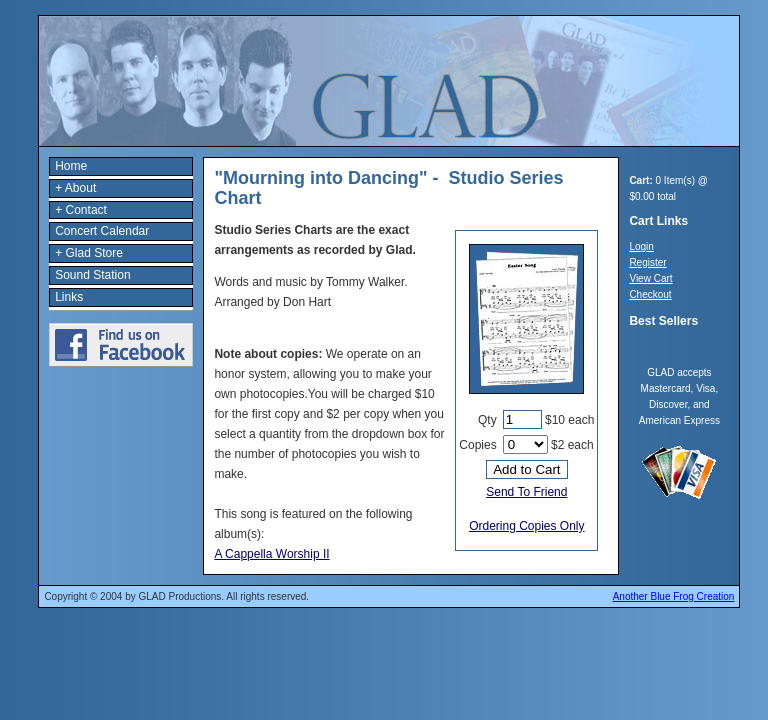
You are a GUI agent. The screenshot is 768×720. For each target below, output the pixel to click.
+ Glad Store (89, 253)
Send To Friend (526, 492)
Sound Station (92, 275)
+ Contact (81, 210)
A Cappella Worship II (271, 554)
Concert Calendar (102, 231)
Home (71, 166)
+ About (75, 188)
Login (641, 246)
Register (647, 262)
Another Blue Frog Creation (674, 596)
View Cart (650, 278)
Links (69, 297)
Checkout (650, 294)
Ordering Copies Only (526, 526)
